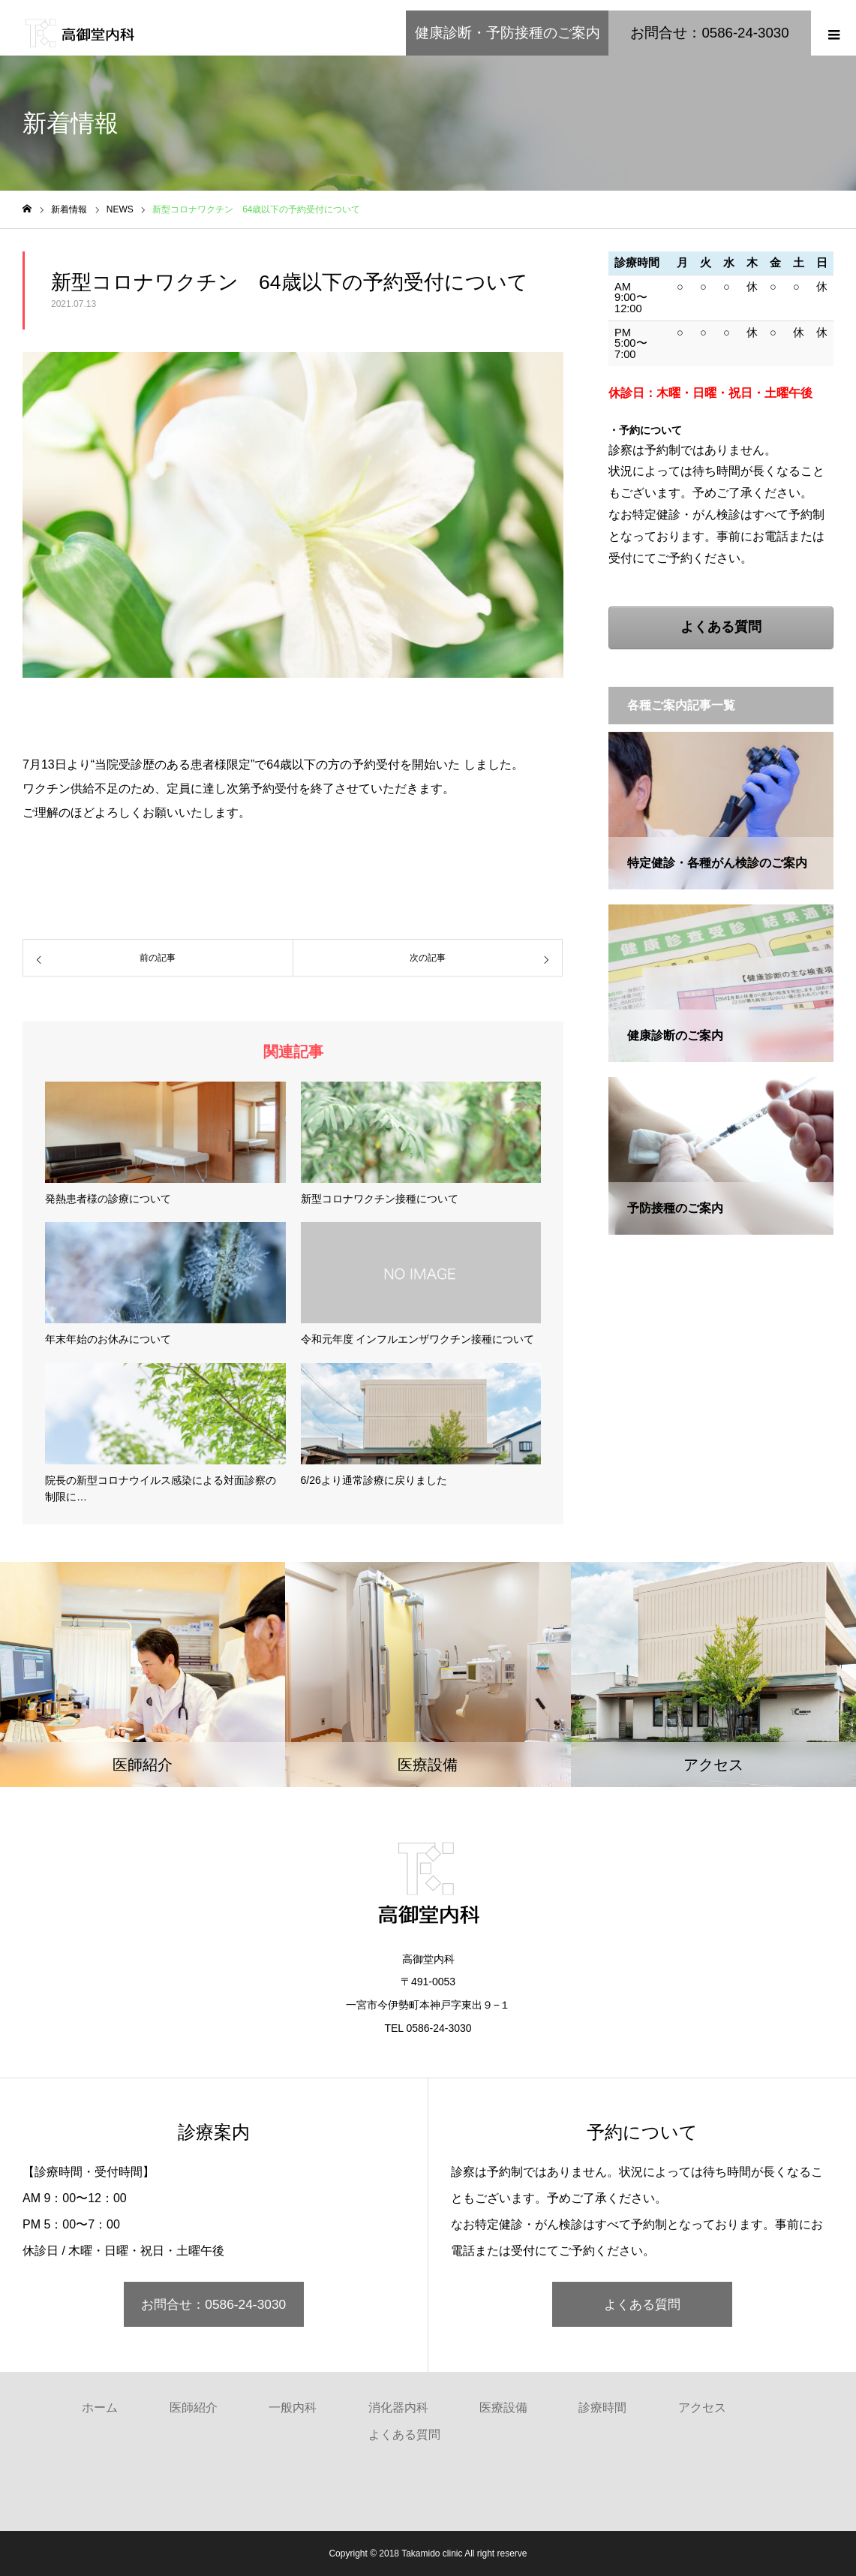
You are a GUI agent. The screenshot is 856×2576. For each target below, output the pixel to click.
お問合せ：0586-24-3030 (213, 2304)
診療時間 (602, 2407)
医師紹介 (194, 2407)
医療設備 (503, 2407)
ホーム (100, 2407)
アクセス (702, 2407)
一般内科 (293, 2407)
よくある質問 (642, 2304)
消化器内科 (398, 2407)
